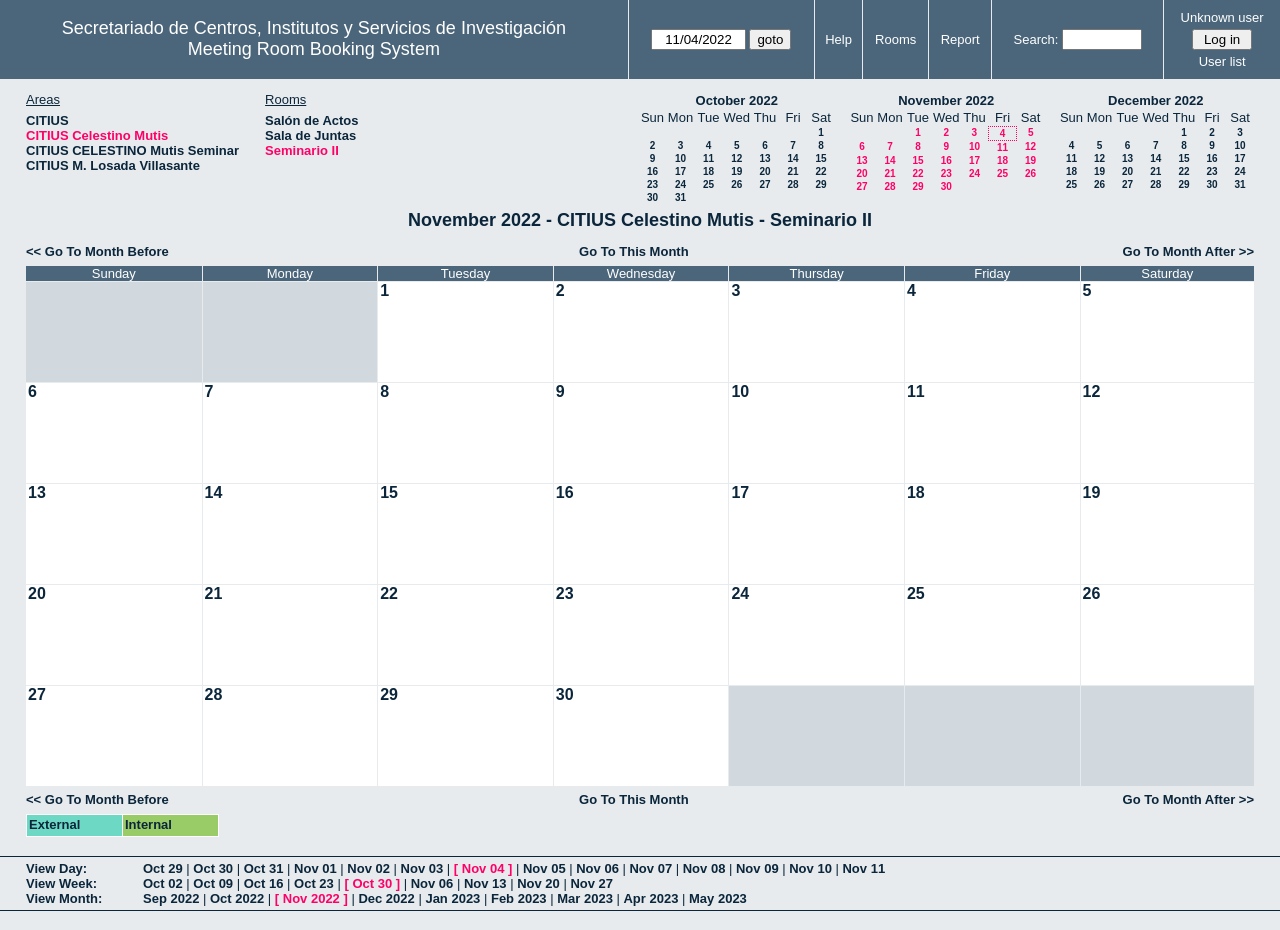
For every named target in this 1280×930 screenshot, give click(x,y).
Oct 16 (264, 883)
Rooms (895, 39)
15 (820, 158)
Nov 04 (483, 868)
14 (792, 158)
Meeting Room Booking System (314, 49)
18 (708, 171)
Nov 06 (597, 868)
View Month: (64, 898)
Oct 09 (213, 883)
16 (652, 171)
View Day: (56, 868)
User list (1222, 61)
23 (652, 184)
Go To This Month (634, 251)
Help (838, 39)
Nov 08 (704, 868)
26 (736, 184)
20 (764, 171)
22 (820, 171)
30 (652, 197)
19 (736, 171)
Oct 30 (213, 868)
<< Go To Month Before (97, 251)
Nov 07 (650, 868)
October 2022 (737, 100)
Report (960, 39)
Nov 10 (810, 868)
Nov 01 (315, 868)
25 (708, 184)
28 (792, 184)
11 (708, 158)
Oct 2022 (237, 898)
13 (764, 158)
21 (792, 171)
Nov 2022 (311, 898)
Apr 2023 (650, 898)
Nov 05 (544, 868)
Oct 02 (163, 883)
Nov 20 (538, 883)
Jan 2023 (452, 898)
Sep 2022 (171, 898)
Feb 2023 (519, 898)
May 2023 (718, 898)
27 (764, 184)
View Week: (61, 883)
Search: (1036, 39)
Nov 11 (863, 868)
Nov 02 (368, 868)
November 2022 (946, 100)
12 (736, 158)
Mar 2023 (585, 898)
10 (680, 158)
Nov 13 (485, 883)
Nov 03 (422, 868)
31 (680, 197)
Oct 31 (264, 868)
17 (680, 171)
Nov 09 (757, 868)
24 (680, 184)
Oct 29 (163, 868)
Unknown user (1222, 17)
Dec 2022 (386, 898)
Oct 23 (314, 883)
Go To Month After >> (1188, 251)
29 (820, 184)
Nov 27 (591, 883)
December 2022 (1155, 100)
